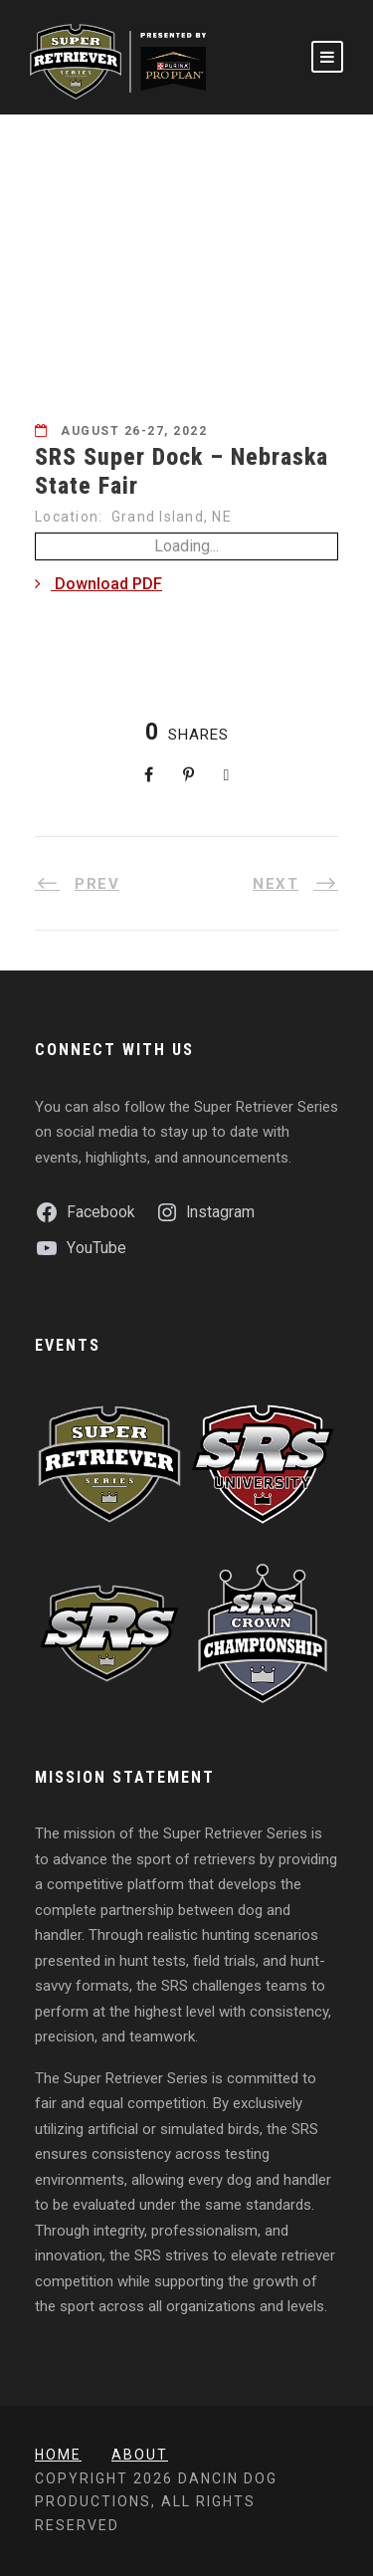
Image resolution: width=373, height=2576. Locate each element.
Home (58, 2455)
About (139, 2455)
